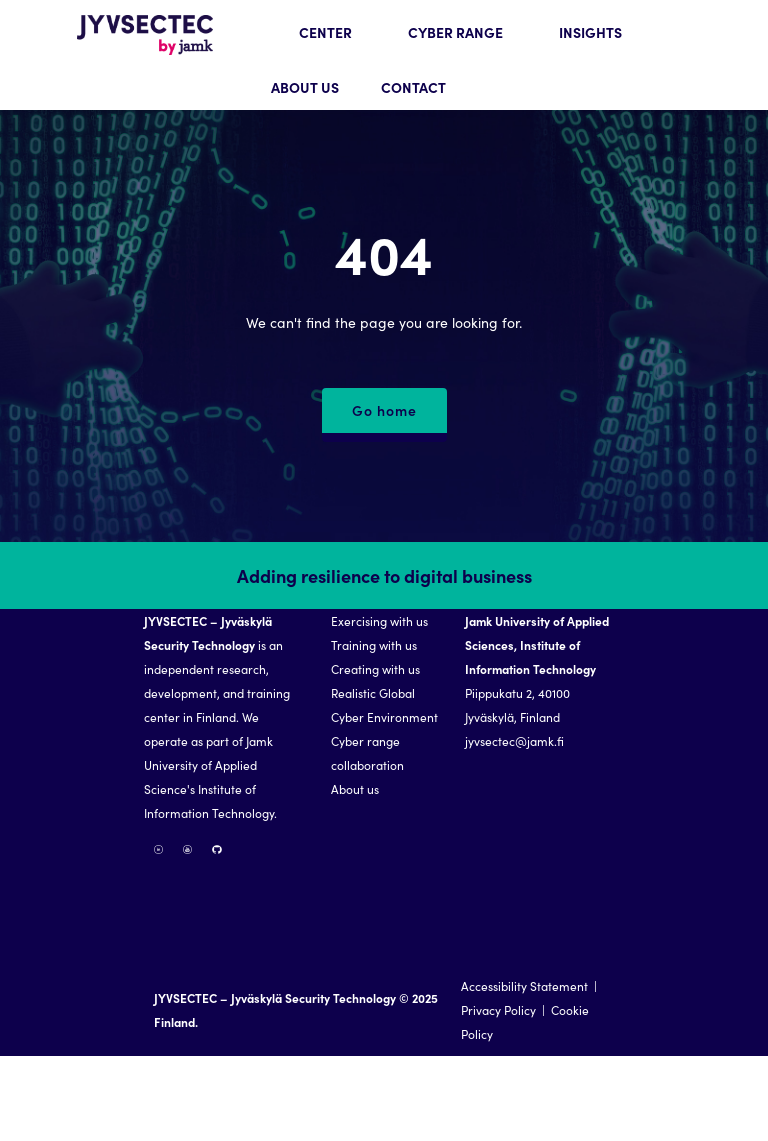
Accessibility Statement (524, 985)
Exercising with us (379, 620)
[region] (384, 799)
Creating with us (375, 668)
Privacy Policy (498, 1009)
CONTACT (413, 87)
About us (355, 788)
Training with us (374, 644)
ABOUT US (305, 87)
